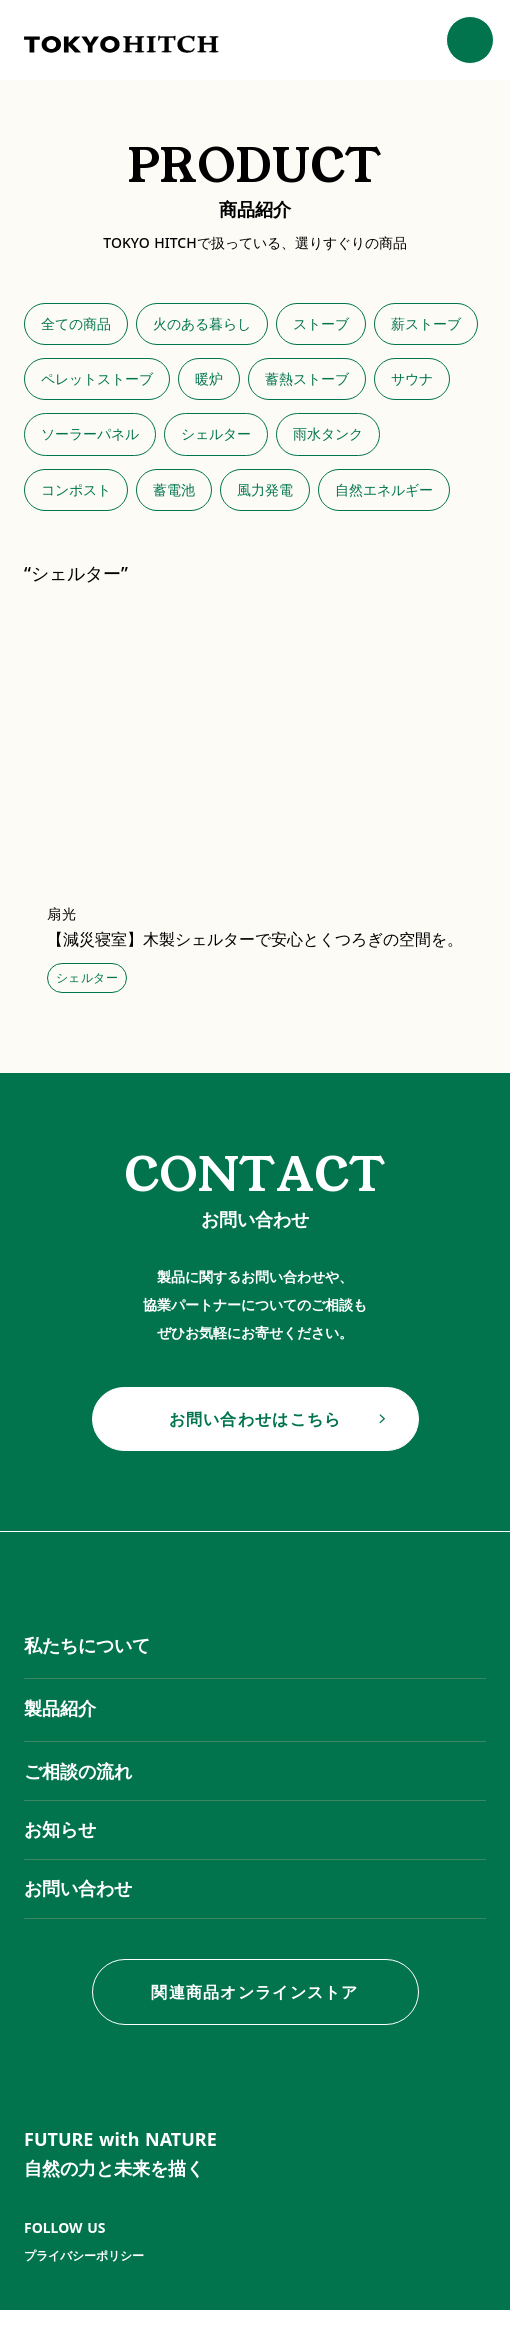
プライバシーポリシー (84, 2256)
